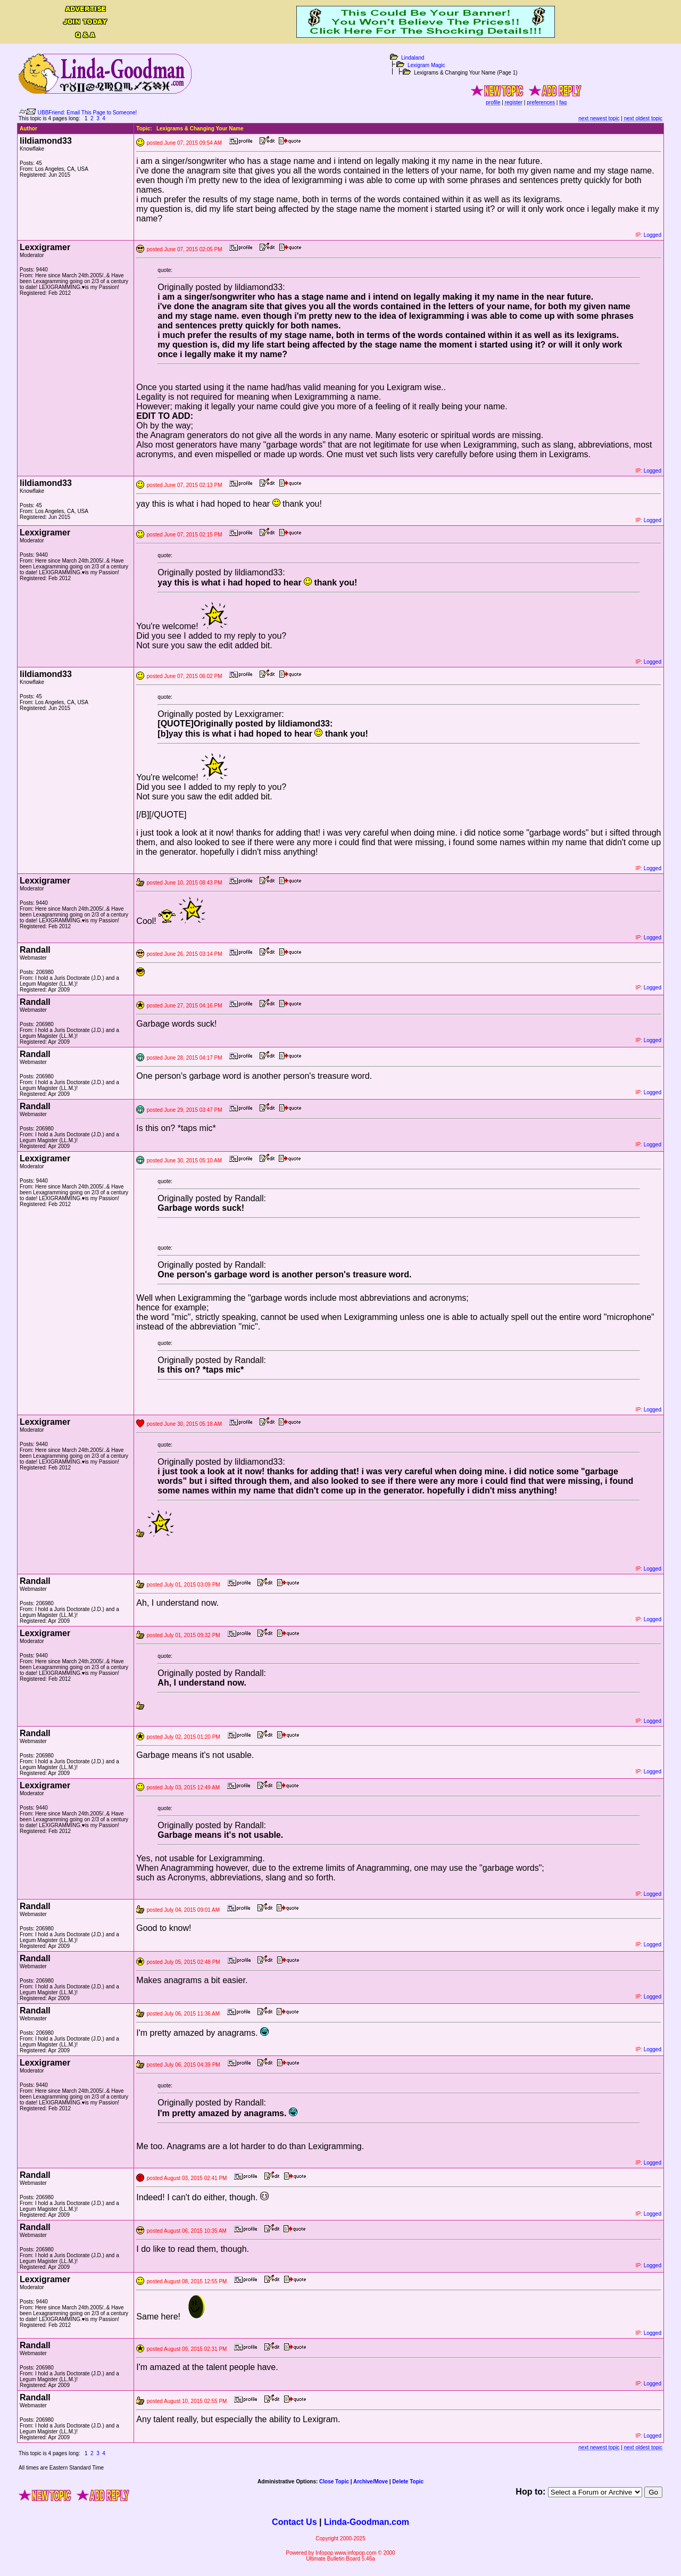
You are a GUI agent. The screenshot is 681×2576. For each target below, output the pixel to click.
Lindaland (412, 58)
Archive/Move (370, 2481)
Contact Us (294, 2522)
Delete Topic (407, 2481)
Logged (652, 235)
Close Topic (334, 2481)
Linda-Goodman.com (366, 2522)
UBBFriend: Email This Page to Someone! (87, 112)
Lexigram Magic (426, 65)
